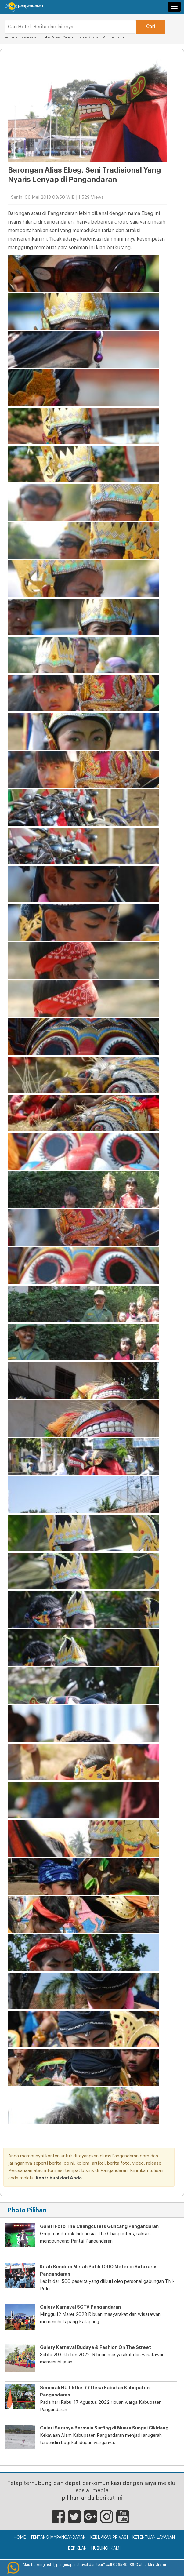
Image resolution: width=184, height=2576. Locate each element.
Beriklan (77, 2548)
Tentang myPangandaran (58, 2537)
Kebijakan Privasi (109, 2537)
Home (20, 2537)
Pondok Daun (113, 37)
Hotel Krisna (88, 37)
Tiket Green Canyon (59, 37)
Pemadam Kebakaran (21, 37)
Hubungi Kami (106, 2548)
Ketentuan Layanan (153, 2537)
